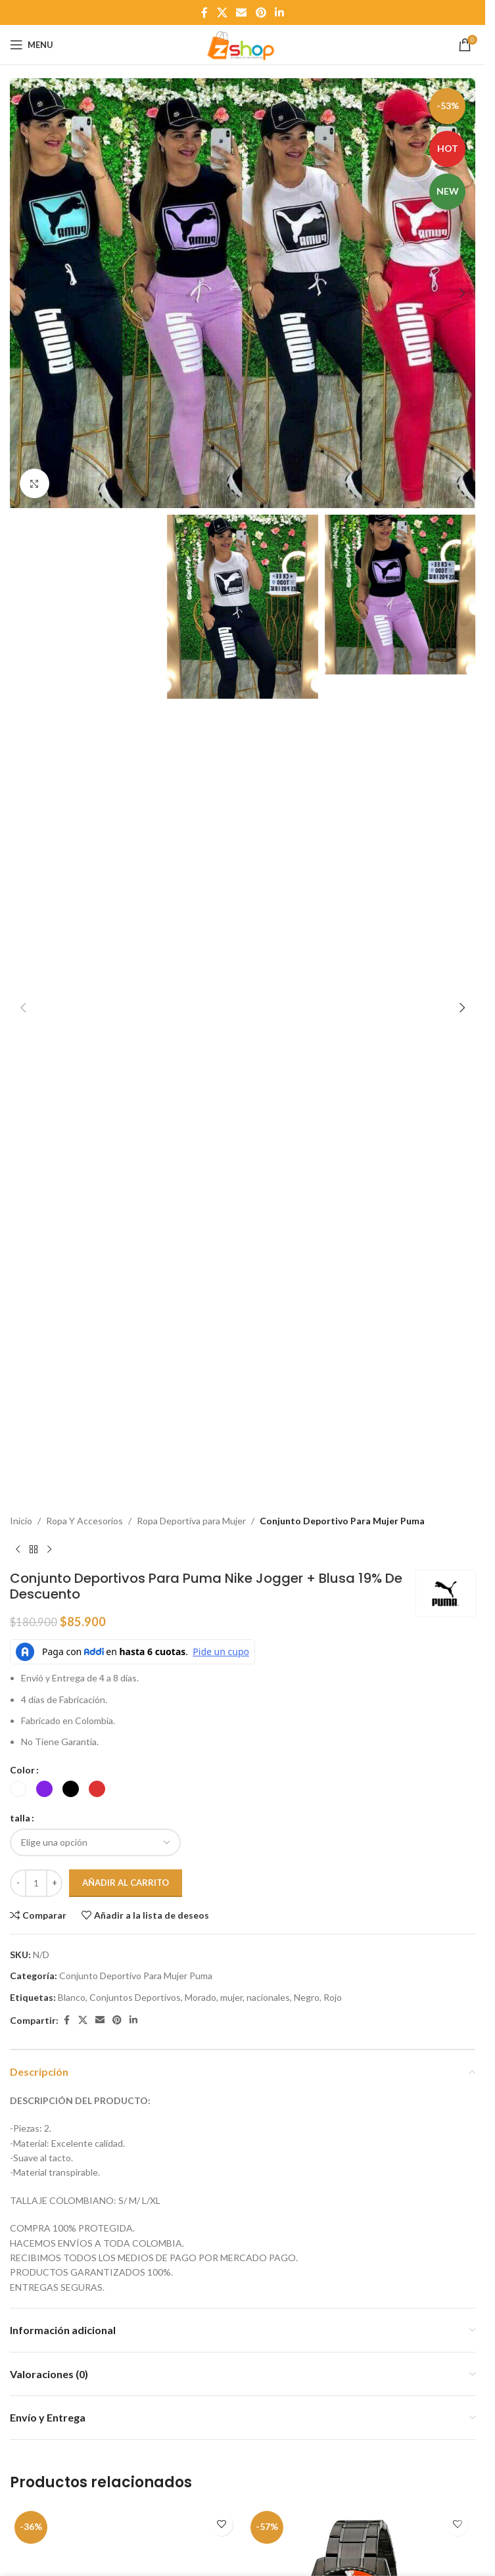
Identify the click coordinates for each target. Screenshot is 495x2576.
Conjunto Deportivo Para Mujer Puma (342, 1520)
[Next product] (49, 1549)
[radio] (18, 1789)
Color (22, 1769)
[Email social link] (241, 12)
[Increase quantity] (54, 1883)
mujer (231, 1997)
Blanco (71, 1997)
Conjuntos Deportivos (135, 1997)
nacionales (268, 1997)
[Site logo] (242, 43)
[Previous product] (18, 1549)
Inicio (21, 1520)
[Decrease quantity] (18, 1883)
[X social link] (221, 12)
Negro (306, 1997)
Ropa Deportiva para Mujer (191, 1520)
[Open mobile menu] (31, 45)
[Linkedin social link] (279, 12)
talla (20, 1817)
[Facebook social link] (204, 12)
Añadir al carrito (125, 1882)
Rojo (332, 1997)
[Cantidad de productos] (36, 1883)
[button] (23, 293)
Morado (200, 1997)
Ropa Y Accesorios (84, 1520)
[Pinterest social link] (260, 12)
